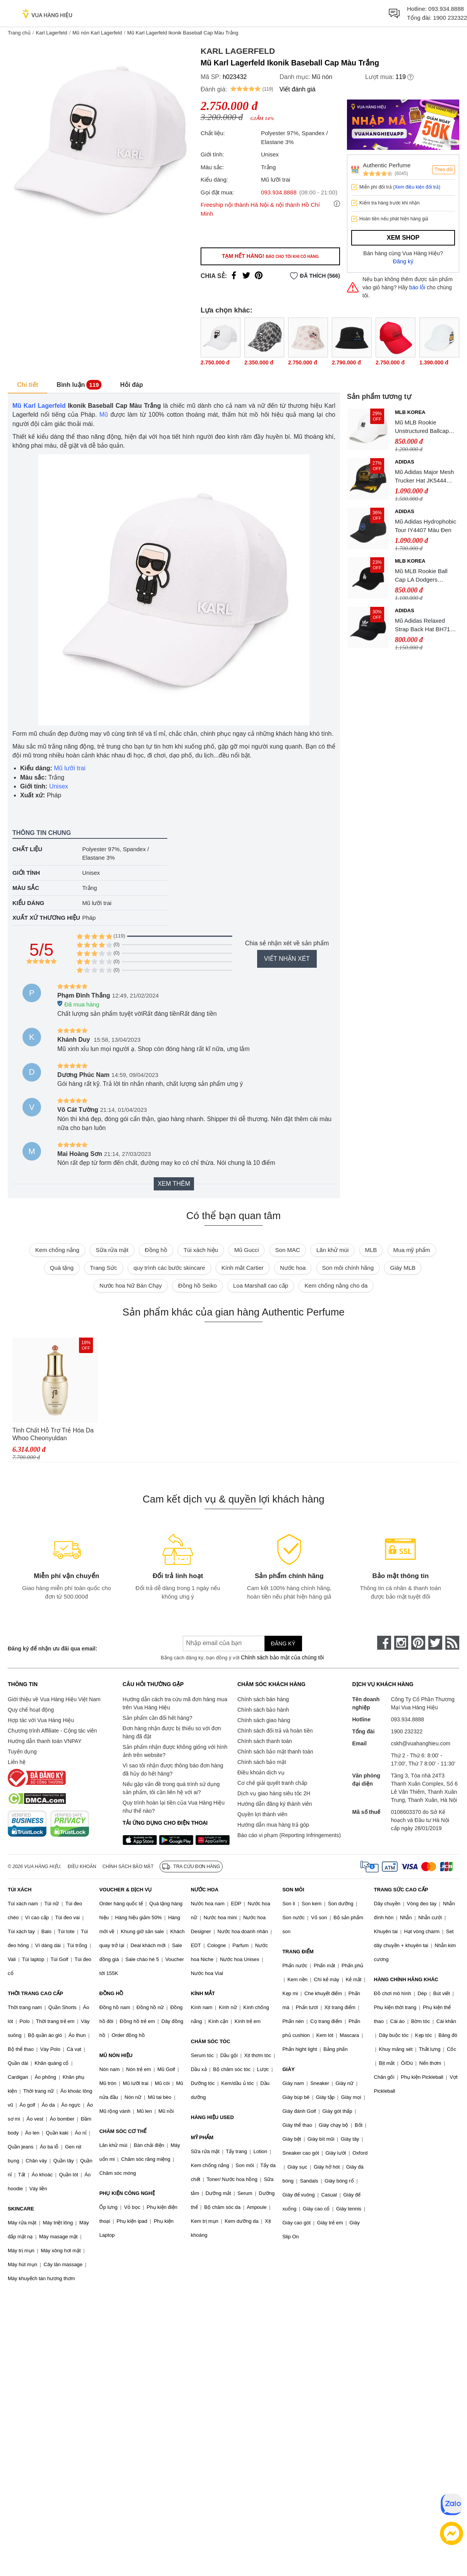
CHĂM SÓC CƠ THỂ (122, 2131)
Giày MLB (402, 1267)
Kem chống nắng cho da (335, 1285)
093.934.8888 (446, 8)
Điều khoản (82, 1866)
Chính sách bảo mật (261, 1762)
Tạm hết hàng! (270, 256)
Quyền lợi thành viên (262, 1814)
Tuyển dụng (22, 1751)
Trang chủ (19, 33)
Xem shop (403, 237)
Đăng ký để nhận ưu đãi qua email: (52, 1648)
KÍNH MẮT (203, 1993)
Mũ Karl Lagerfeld (39, 405)
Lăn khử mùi (332, 1250)
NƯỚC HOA (204, 1890)
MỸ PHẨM (202, 2137)
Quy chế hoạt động (31, 1710)
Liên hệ (17, 1762)
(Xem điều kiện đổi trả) (416, 187)
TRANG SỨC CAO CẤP (401, 1890)
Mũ (104, 414)
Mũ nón (322, 77)
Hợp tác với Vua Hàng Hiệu (41, 1720)
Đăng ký (403, 261)
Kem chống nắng (57, 1250)
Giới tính (26, 872)
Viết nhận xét (287, 958)
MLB (371, 1250)
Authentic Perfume (386, 165)
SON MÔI (293, 1890)
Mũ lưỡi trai (69, 768)
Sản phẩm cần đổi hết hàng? (157, 1718)
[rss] (452, 1643)
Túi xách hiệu (201, 1250)
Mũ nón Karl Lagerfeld (97, 33)
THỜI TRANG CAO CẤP (35, 1993)
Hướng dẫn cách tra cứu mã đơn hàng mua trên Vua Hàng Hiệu (175, 1703)
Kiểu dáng (28, 903)
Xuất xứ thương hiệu (46, 917)
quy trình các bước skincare (169, 1267)
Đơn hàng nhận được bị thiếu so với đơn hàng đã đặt (172, 1732)
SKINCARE (21, 2209)
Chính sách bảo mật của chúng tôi (282, 1657)
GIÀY (288, 2069)
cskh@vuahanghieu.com (421, 1743)
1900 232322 (450, 17)
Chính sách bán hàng (263, 1699)
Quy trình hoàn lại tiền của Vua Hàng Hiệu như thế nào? (174, 1807)
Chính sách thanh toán (264, 1741)
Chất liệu (27, 849)
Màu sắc (25, 887)
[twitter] (435, 1643)
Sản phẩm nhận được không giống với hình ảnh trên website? (175, 1751)
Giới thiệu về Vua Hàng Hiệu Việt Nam (54, 1699)
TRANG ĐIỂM (298, 1951)
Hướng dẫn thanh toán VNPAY (44, 1741)
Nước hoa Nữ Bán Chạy (131, 1285)
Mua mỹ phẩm (411, 1250)
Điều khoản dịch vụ (261, 1772)
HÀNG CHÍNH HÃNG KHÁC (406, 1979)
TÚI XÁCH (19, 1890)
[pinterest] (418, 1643)
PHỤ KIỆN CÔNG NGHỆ (127, 2193)
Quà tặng (62, 1267)
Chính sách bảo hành (263, 1710)
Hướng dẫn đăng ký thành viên (274, 1804)
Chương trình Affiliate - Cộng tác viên (52, 1731)
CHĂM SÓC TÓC (210, 2041)
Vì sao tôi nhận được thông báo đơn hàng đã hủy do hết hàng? (173, 1769)
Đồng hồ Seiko (197, 1285)
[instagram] (401, 1643)
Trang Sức (103, 1267)
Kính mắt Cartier (242, 1267)
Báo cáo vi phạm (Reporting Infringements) (289, 1835)
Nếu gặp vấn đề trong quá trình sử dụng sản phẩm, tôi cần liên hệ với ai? (171, 1788)
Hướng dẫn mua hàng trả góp (273, 1825)
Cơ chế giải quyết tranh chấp (272, 1783)
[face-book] (384, 1643)
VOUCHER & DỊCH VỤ (125, 1890)
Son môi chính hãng (348, 1267)
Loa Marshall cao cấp (260, 1285)
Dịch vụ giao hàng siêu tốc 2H (273, 1793)
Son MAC (287, 1250)
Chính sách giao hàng (263, 1720)
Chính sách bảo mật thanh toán (275, 1751)
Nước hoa (293, 1267)
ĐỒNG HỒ (111, 1993)
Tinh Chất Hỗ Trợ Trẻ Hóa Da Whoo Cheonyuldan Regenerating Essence (53, 1434)
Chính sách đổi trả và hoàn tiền (274, 1731)
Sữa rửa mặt (112, 1250)
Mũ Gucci (246, 1250)
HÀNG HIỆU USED (212, 2117)
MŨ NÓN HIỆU (115, 2055)
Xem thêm (174, 1183)
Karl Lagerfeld (51, 33)
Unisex (58, 786)
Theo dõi (443, 169)
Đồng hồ (156, 1250)
